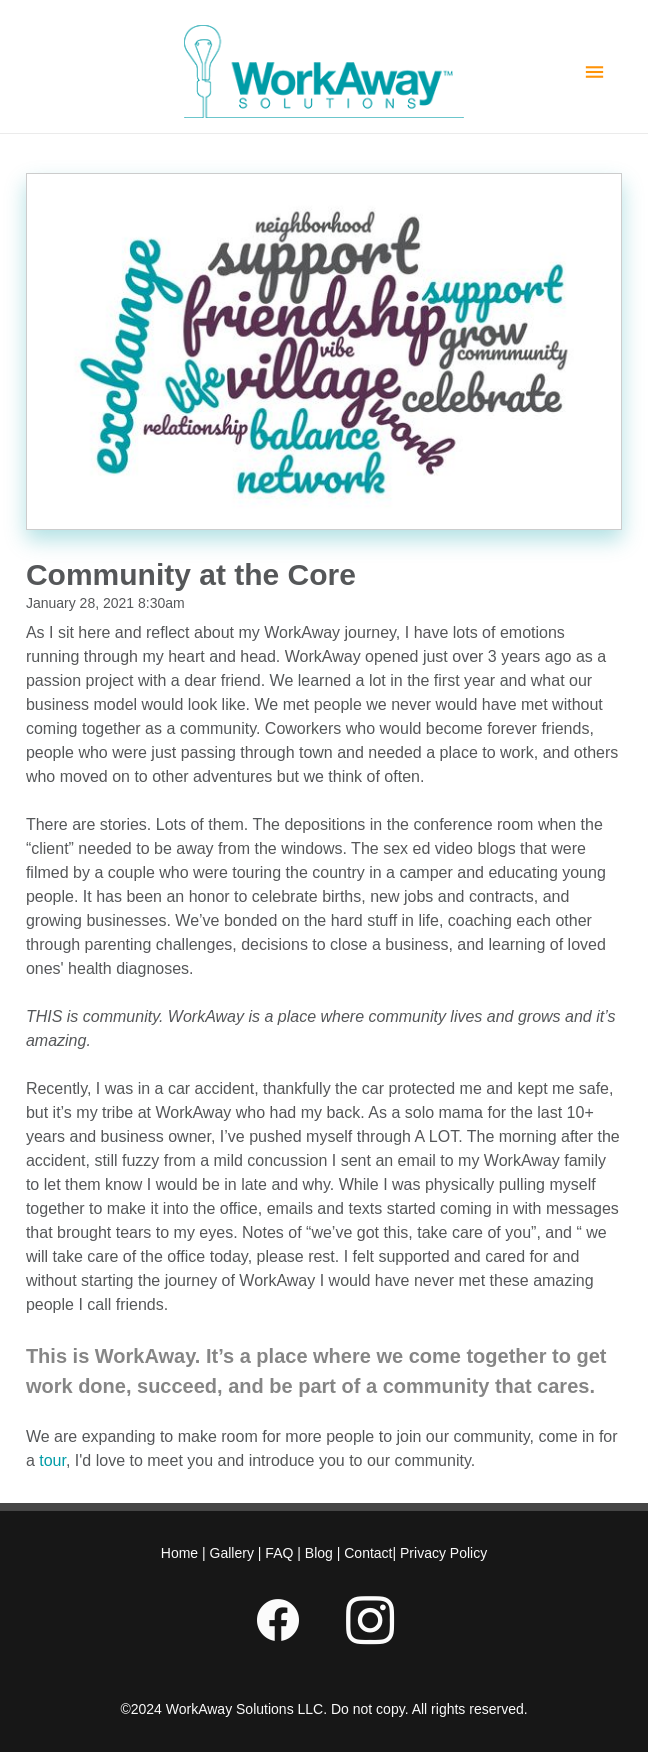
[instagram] (370, 1621)
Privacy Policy (443, 1553)
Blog (319, 1553)
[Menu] (594, 71)
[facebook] (278, 1621)
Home (181, 1553)
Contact (366, 1553)
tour (52, 1460)
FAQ (279, 1553)
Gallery (232, 1553)
